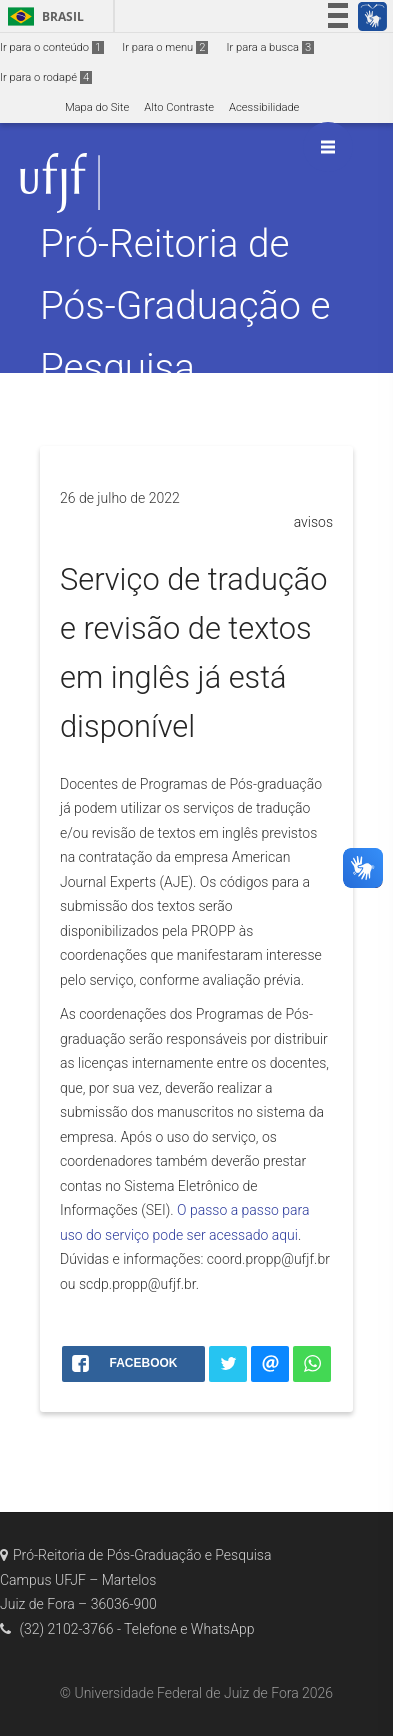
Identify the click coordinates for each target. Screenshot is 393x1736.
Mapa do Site (97, 107)
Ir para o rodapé (46, 77)
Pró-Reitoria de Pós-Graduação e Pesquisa (185, 305)
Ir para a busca (270, 47)
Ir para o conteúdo (52, 47)
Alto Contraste (179, 107)
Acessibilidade (264, 107)
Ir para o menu (165, 47)
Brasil (42, 16)
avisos (313, 522)
